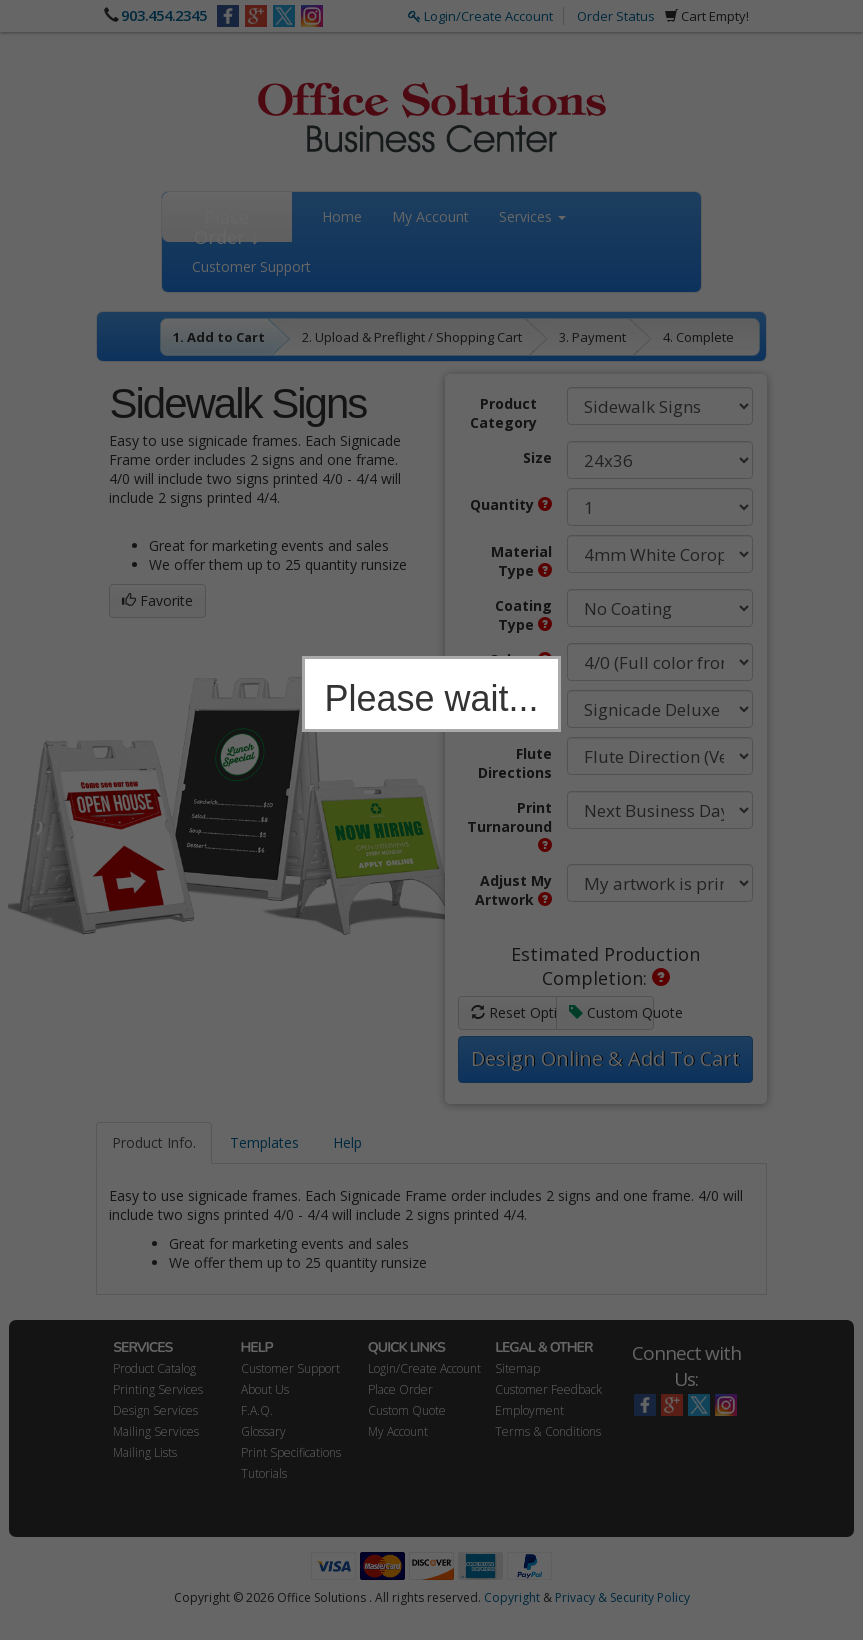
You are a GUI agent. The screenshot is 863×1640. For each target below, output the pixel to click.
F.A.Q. (257, 1410)
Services (532, 216)
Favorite (157, 600)
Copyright (512, 1597)
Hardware (517, 706)
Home (342, 216)
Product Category (503, 413)
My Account (430, 216)
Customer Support (251, 266)
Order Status (616, 16)
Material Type (521, 561)
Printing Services (158, 1389)
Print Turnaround (509, 825)
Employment (529, 1410)
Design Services (155, 1410)
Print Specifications (291, 1452)
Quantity (511, 504)
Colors (520, 659)
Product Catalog (154, 1368)
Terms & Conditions (548, 1431)
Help (347, 1142)
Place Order (400, 1389)
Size (537, 457)
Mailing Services (156, 1431)
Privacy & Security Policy (622, 1597)
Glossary (263, 1431)
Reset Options (513, 1012)
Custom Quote (611, 1012)
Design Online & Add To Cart (605, 1058)
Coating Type (523, 615)
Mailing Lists (145, 1452)
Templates (264, 1142)
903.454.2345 (164, 15)
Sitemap (517, 1368)
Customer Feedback (548, 1389)
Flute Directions (515, 763)
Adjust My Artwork (513, 890)
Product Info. (154, 1142)
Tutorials (264, 1473)
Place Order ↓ (226, 223)
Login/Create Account (480, 16)
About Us (265, 1389)
